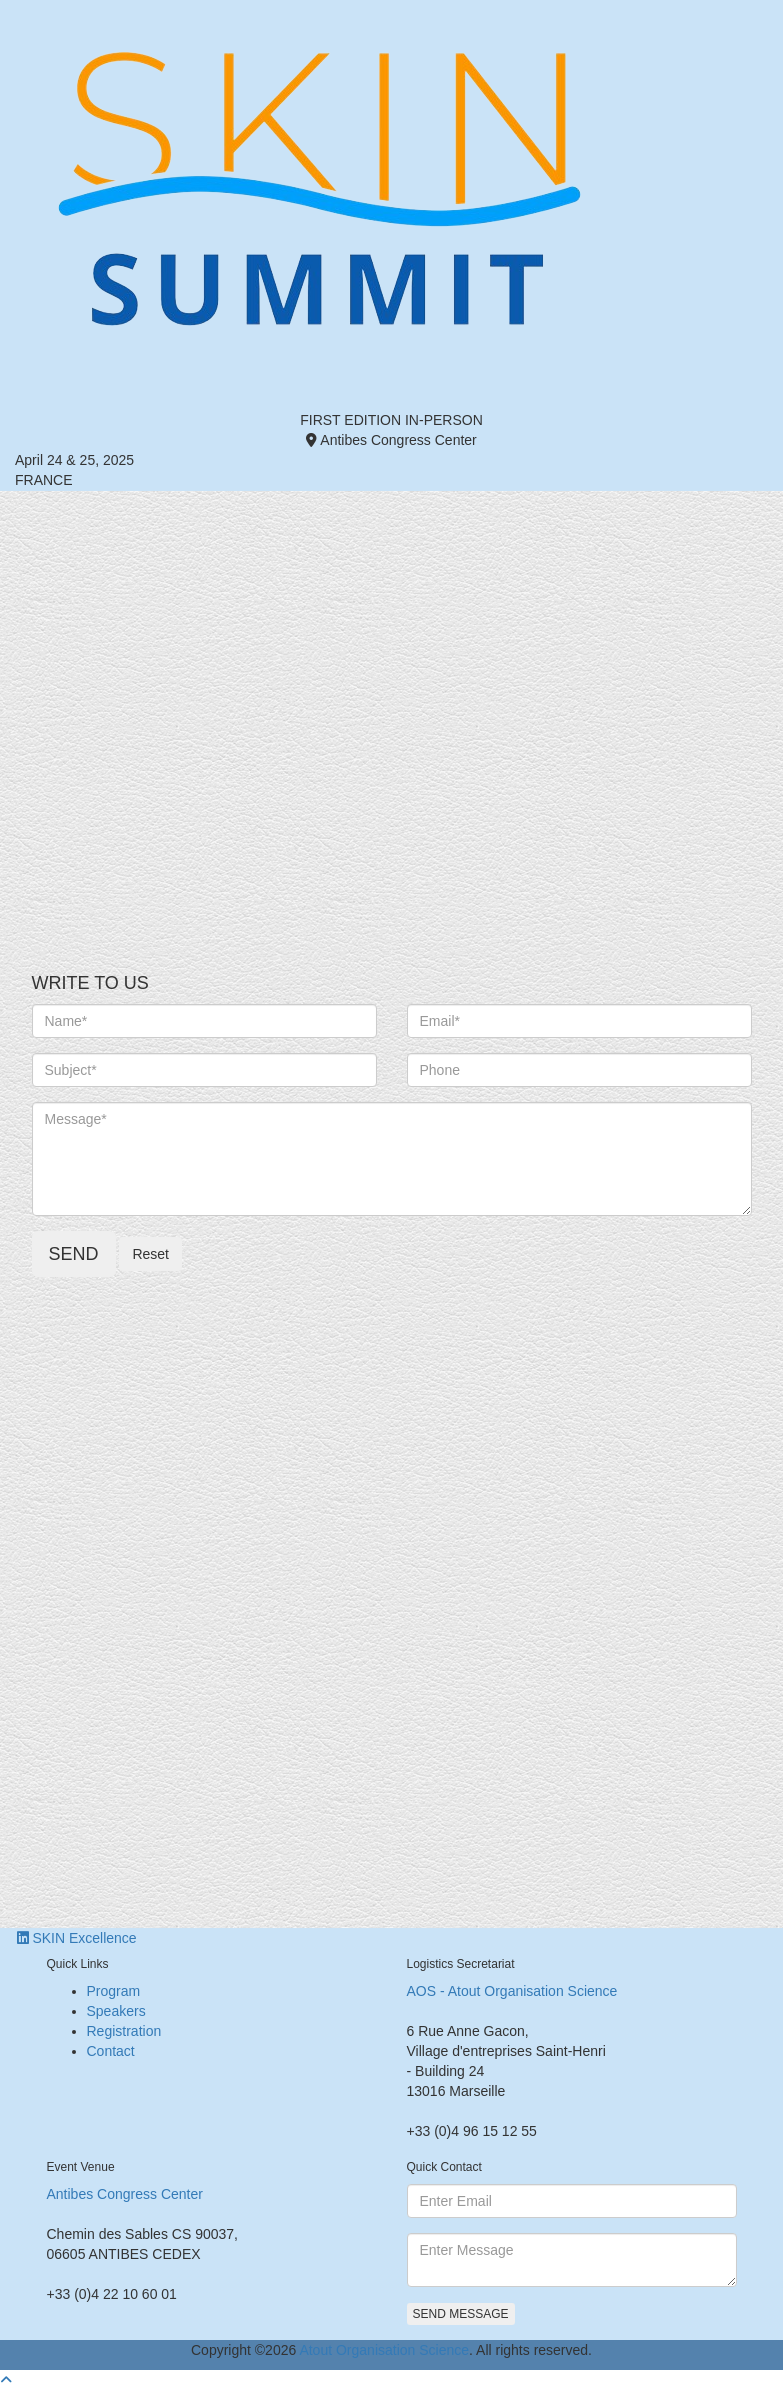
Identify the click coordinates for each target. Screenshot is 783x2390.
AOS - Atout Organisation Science (512, 1991)
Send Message (461, 2314)
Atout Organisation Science (384, 2350)
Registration (124, 2031)
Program (114, 1991)
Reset (150, 1254)
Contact (111, 2051)
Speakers (116, 2011)
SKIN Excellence (77, 1938)
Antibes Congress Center (125, 2194)
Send (74, 1254)
